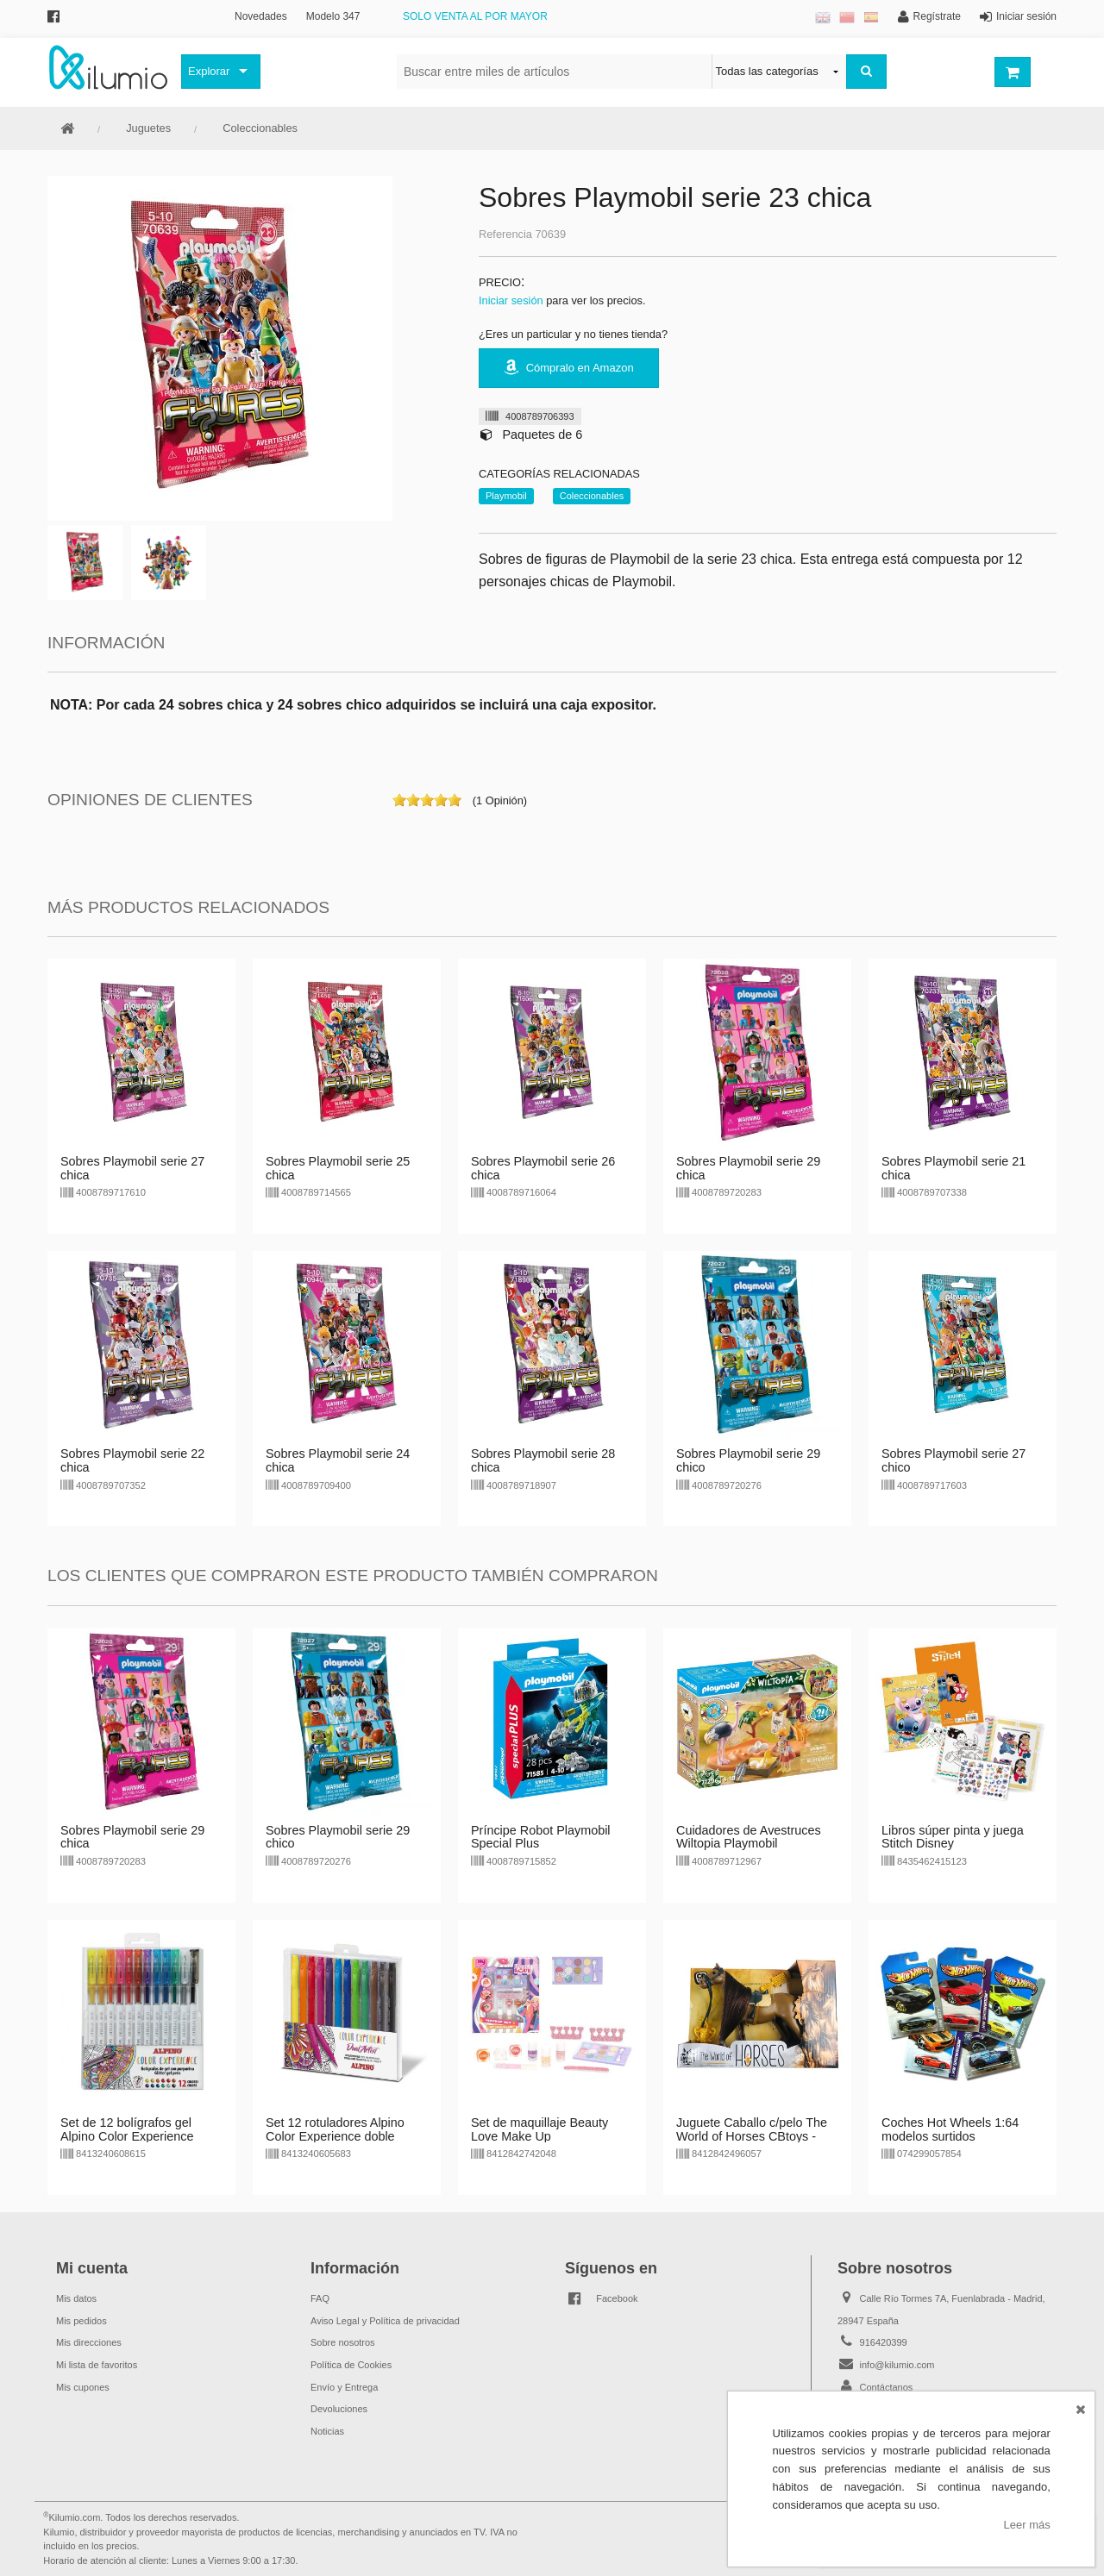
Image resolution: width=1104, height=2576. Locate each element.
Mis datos (76, 2298)
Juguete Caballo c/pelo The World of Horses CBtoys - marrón (751, 2136)
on (399, 800)
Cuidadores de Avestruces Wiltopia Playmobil (748, 1837)
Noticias (327, 2431)
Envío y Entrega (344, 2387)
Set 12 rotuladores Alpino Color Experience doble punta (335, 2136)
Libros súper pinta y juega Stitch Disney (952, 1837)
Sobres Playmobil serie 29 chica (748, 1168)
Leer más (1027, 2524)
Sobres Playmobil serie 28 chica (543, 1460)
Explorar (208, 71)
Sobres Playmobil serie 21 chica (953, 1168)
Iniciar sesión (511, 300)
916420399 (883, 2342)
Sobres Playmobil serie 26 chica (543, 1168)
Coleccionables (260, 128)
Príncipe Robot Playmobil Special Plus (541, 1837)
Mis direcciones (89, 2342)
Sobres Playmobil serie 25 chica (338, 1168)
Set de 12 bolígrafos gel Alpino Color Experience (126, 2129)
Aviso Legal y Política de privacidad (385, 2321)
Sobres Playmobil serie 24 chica (338, 1460)
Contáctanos (886, 2387)
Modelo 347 (333, 16)
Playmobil (506, 496)
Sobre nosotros (342, 2342)
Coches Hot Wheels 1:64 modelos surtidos (950, 2129)
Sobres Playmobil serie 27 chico (953, 1460)
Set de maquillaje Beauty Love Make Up (539, 2129)
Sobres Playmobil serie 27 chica (132, 1168)
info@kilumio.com (897, 2365)
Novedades (261, 16)
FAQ (319, 2298)
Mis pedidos (81, 2321)
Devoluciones (338, 2409)
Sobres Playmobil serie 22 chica (132, 1460)
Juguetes (148, 128)
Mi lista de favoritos (96, 2365)
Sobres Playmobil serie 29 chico (748, 1460)
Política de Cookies (351, 2365)
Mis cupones (83, 2387)
